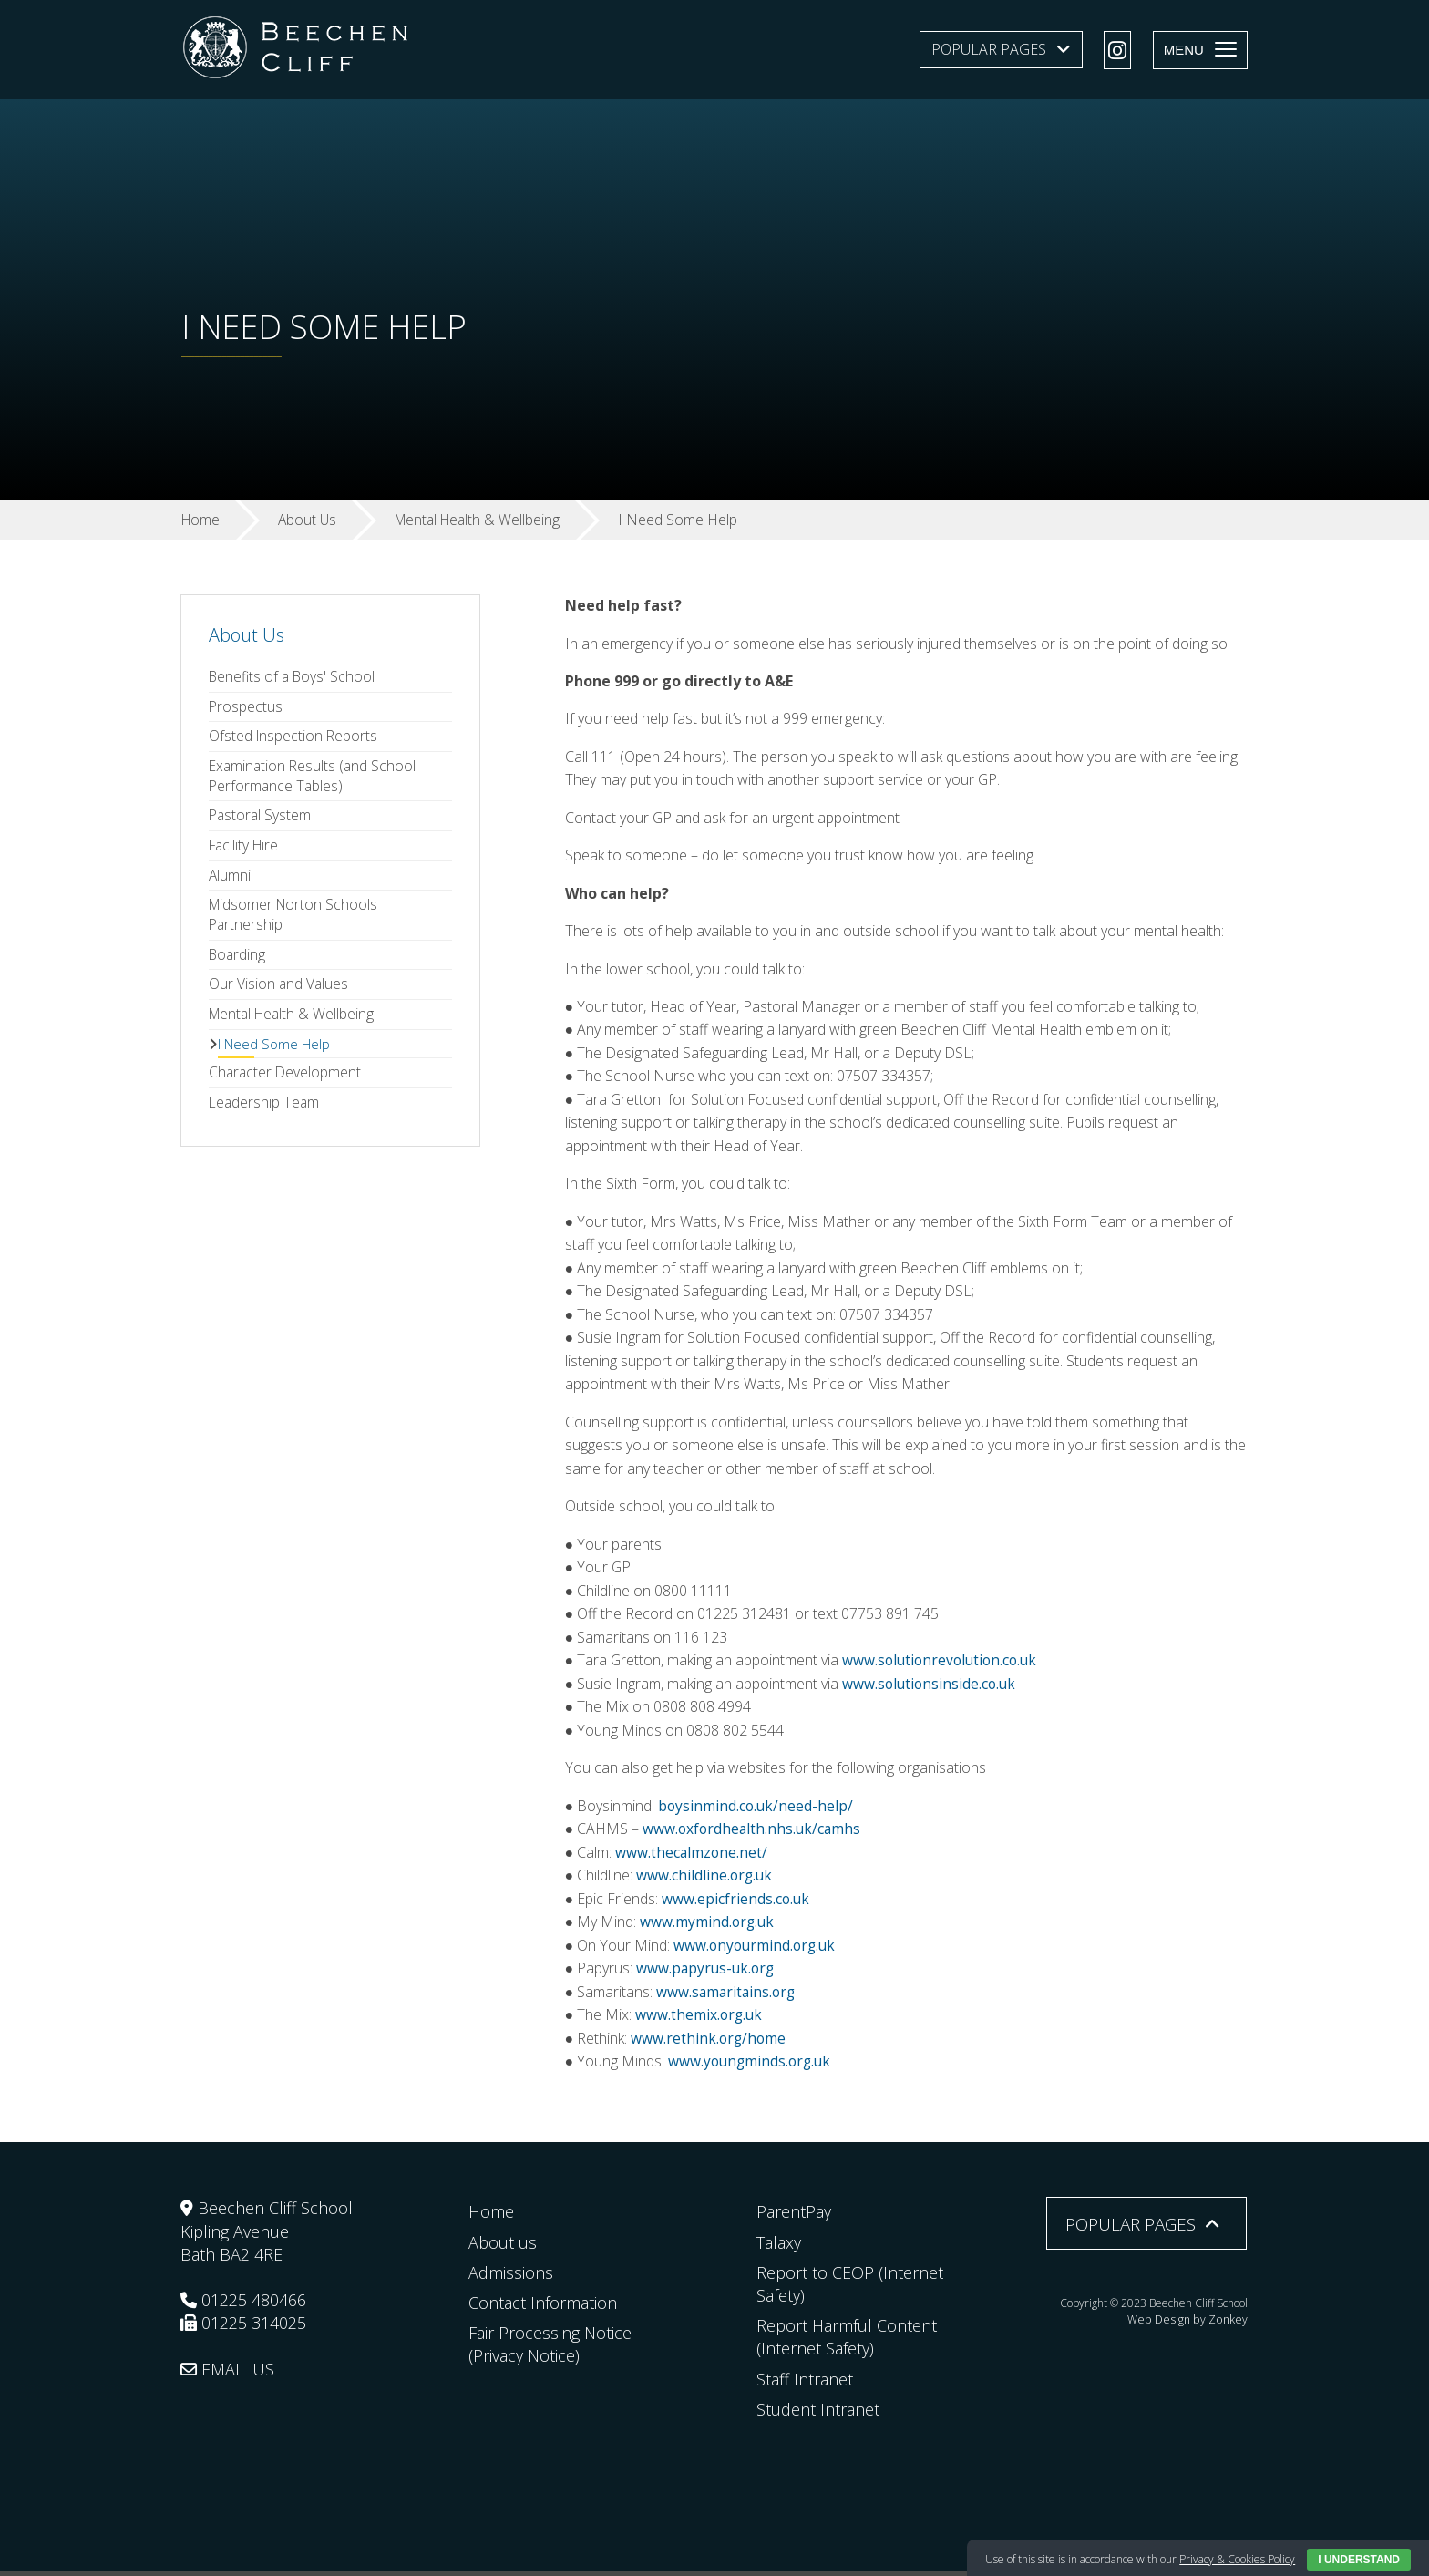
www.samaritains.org (727, 1996)
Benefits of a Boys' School (294, 677)
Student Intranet (817, 2415)
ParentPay (793, 2217)
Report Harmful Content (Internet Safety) (846, 2342)
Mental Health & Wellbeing (294, 1022)
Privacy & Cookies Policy (1237, 2559)
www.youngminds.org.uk (750, 2066)
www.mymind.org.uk (708, 1926)
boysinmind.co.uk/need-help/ (757, 1809)
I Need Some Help (274, 1052)
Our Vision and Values (279, 992)
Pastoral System (261, 819)
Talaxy (778, 2247)
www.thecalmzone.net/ (692, 1856)
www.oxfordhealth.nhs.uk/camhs (754, 1833)
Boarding (238, 962)
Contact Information (542, 2308)
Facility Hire (246, 850)
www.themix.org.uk (700, 2019)
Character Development (286, 1082)
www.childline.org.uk (705, 1880)
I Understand (1359, 2559)
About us (502, 2247)
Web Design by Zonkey (1191, 2323)
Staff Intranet (804, 2384)
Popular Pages (988, 49)
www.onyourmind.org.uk (756, 1950)
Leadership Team (265, 1113)
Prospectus (246, 707)
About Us (246, 635)
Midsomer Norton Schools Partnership (296, 921)
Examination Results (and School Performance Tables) (314, 778)
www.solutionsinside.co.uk (931, 1687)
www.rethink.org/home (709, 2043)
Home (491, 2217)
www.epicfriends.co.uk (736, 1903)
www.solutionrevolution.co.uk (943, 1664)
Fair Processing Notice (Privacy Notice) (550, 2349)
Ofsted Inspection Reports (294, 738)
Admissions (510, 2278)
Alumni (230, 881)
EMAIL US (227, 2374)
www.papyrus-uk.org (707, 1973)
